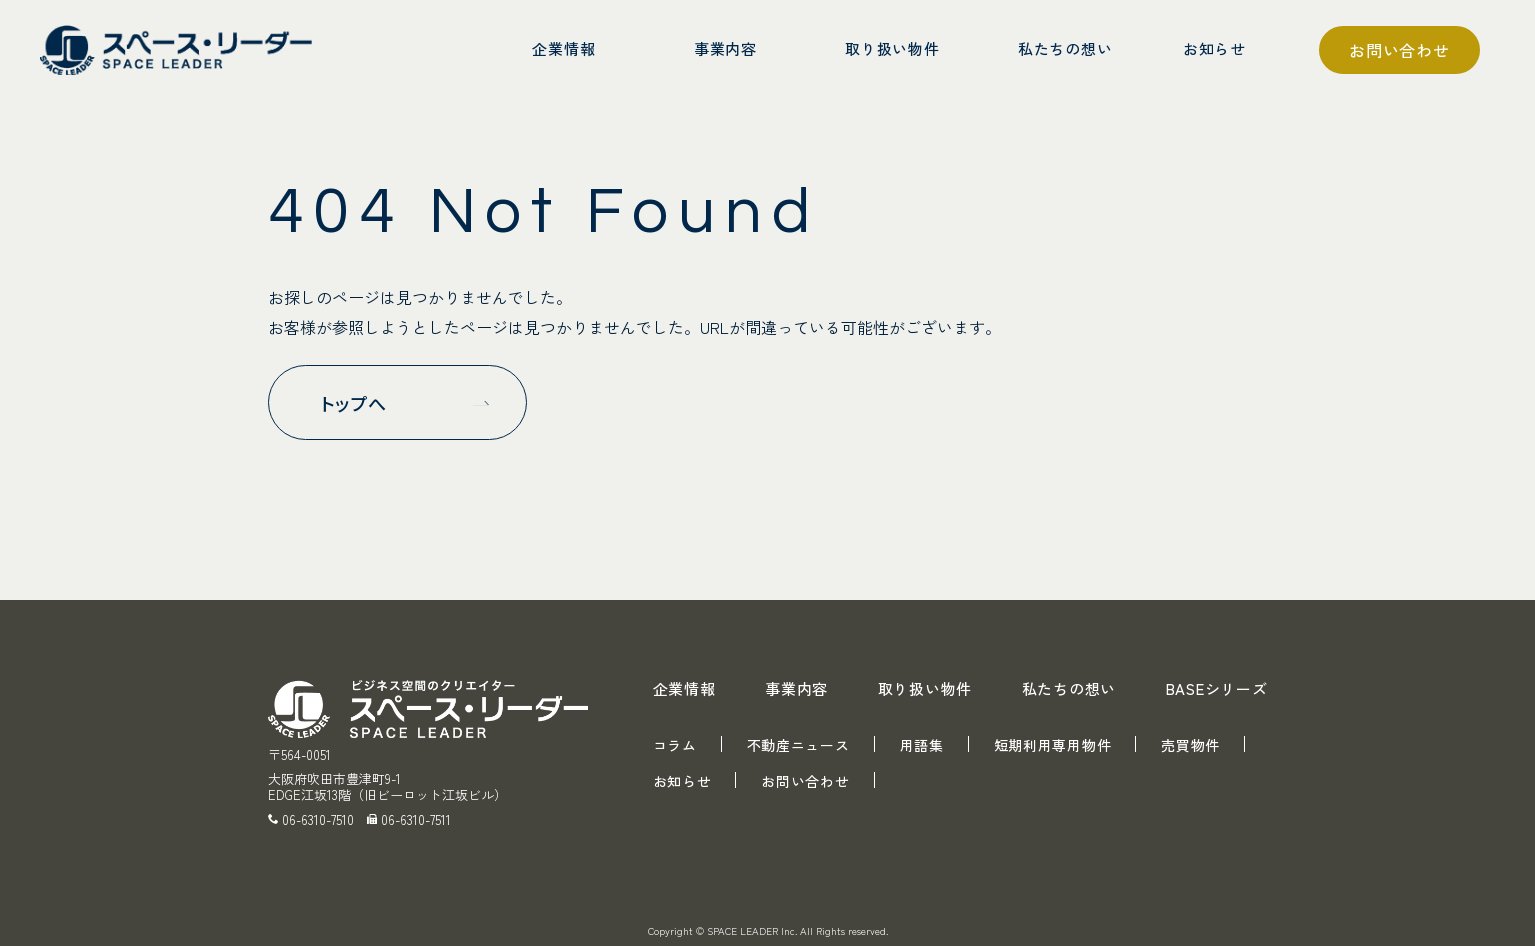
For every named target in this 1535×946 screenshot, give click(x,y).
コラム (675, 745)
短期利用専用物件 (1053, 745)
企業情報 (684, 688)
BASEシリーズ (1217, 688)
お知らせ (682, 781)
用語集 (922, 745)
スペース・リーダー (180, 50)
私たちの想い (1069, 688)
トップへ (354, 403)
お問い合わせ (1399, 50)
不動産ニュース (798, 745)
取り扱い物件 (925, 688)
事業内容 (796, 688)
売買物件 (1190, 745)
